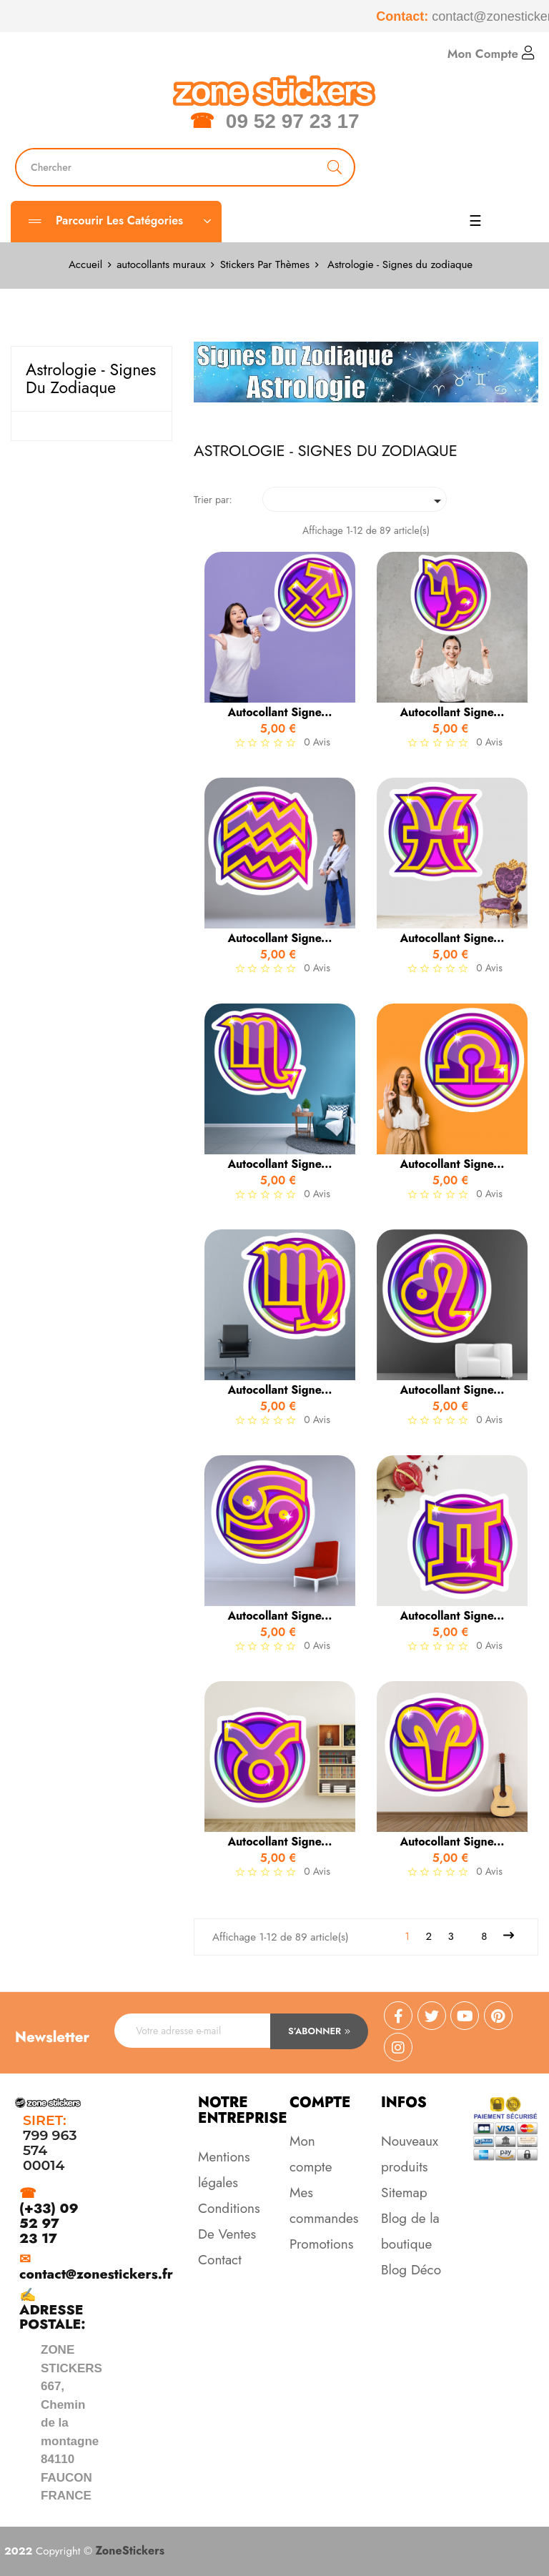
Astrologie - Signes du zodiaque (91, 378)
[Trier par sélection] (354, 499)
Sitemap (404, 2192)
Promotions (321, 2244)
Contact (220, 2259)
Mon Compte (491, 53)
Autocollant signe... (279, 712)
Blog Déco (411, 2269)
